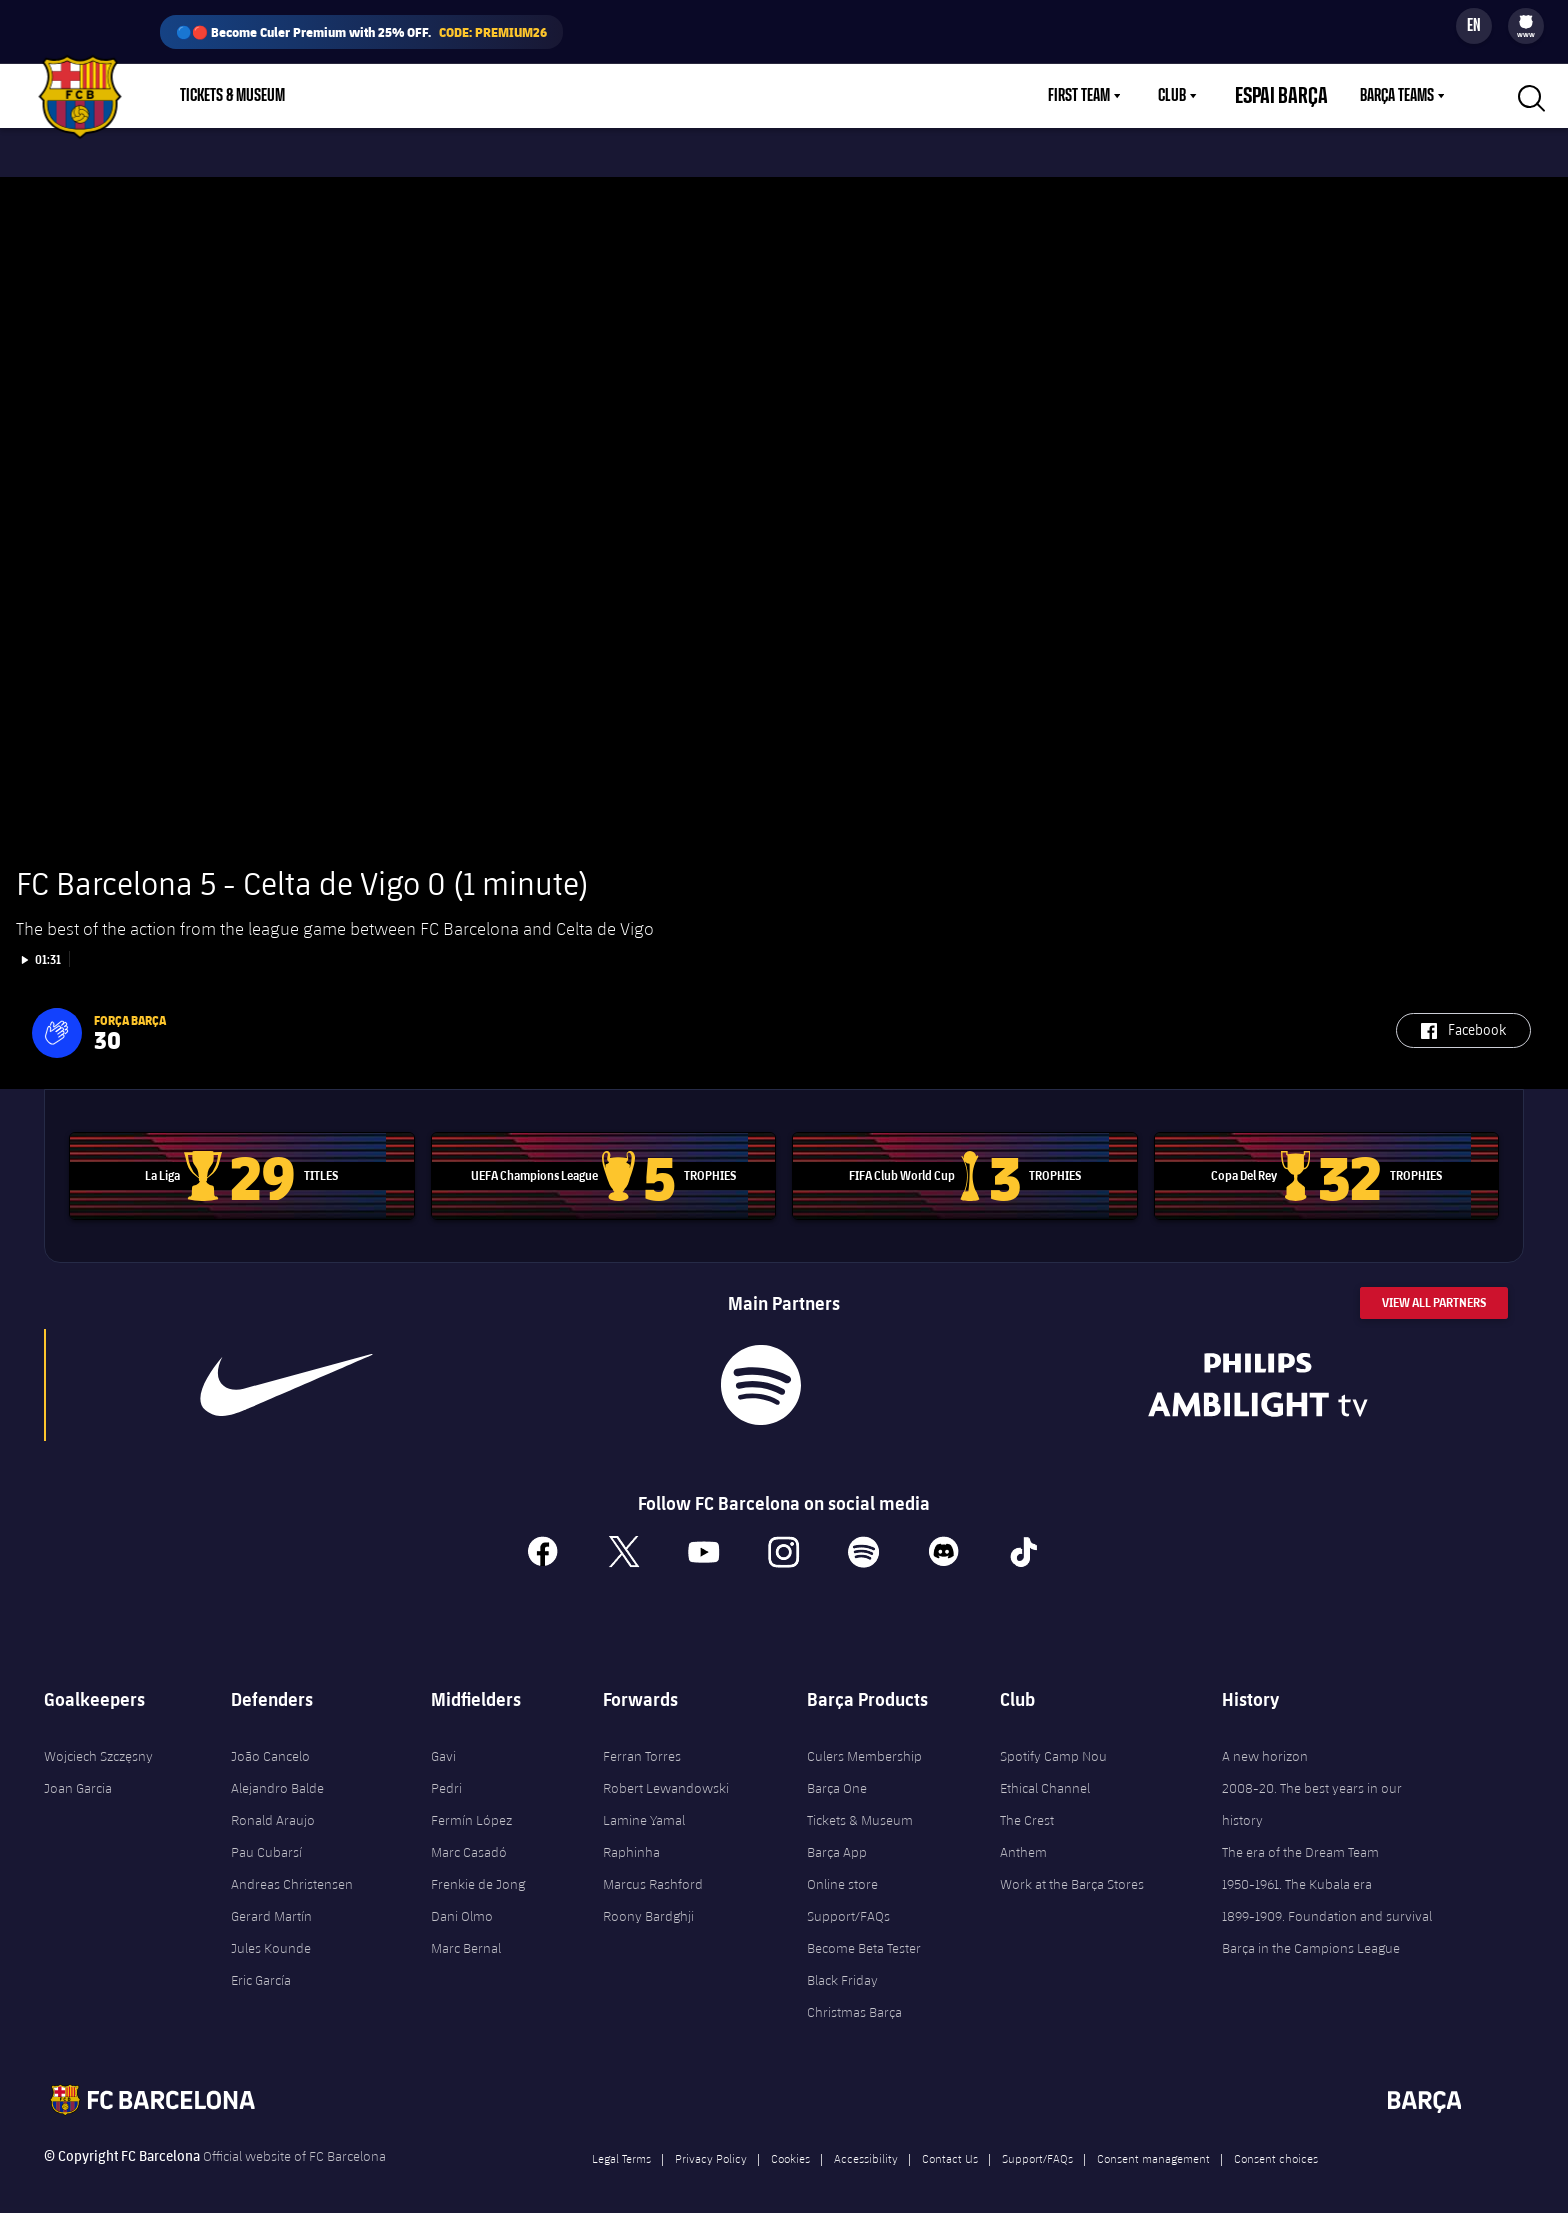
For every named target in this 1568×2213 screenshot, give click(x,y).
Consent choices (1276, 2141)
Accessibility (866, 2141)
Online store (842, 1867)
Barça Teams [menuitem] (1397, 96)
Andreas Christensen (292, 1867)
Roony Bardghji (648, 1899)
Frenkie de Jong (478, 1867)
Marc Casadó (469, 1835)
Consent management (1153, 2141)
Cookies (790, 2141)
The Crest (1027, 1803)
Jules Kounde (271, 1931)
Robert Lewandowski (666, 1771)
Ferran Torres (642, 1739)
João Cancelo (270, 1739)
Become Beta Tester (864, 1931)
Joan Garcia (78, 1771)
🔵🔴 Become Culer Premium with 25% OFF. (361, 32)
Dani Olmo (462, 1899)
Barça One (837, 1771)
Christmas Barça (854, 1995)
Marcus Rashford (653, 1867)
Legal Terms (621, 2141)
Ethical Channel (1045, 1771)
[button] (57, 1016)
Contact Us (950, 2141)
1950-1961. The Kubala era (1297, 1867)
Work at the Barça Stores (1072, 1867)
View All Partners (1434, 1285)
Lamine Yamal (644, 1803)
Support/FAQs (848, 1899)
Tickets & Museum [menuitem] (232, 96)
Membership (441, 96)
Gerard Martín (271, 1899)
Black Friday (842, 1963)
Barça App (837, 1835)
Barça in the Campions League (1311, 1931)
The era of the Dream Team (1300, 1835)
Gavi (443, 1739)
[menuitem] (1526, 22)
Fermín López (471, 1803)
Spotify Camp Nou (1053, 1739)
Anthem (1023, 1835)
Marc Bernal (466, 1931)
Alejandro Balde (277, 1771)
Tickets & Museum (860, 1803)
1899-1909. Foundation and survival (1327, 1899)
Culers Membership (864, 1739)
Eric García (261, 1963)
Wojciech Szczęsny (98, 1739)
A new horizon (1265, 1739)
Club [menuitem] (1196, 96)
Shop (350, 96)
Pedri (446, 1771)
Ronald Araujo (273, 1803)
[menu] (1526, 26)
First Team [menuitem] (1103, 96)
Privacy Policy (711, 2141)
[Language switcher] (1474, 26)
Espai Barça (1293, 96)
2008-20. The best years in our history (1312, 1787)
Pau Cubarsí (266, 1835)
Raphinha (631, 1835)
